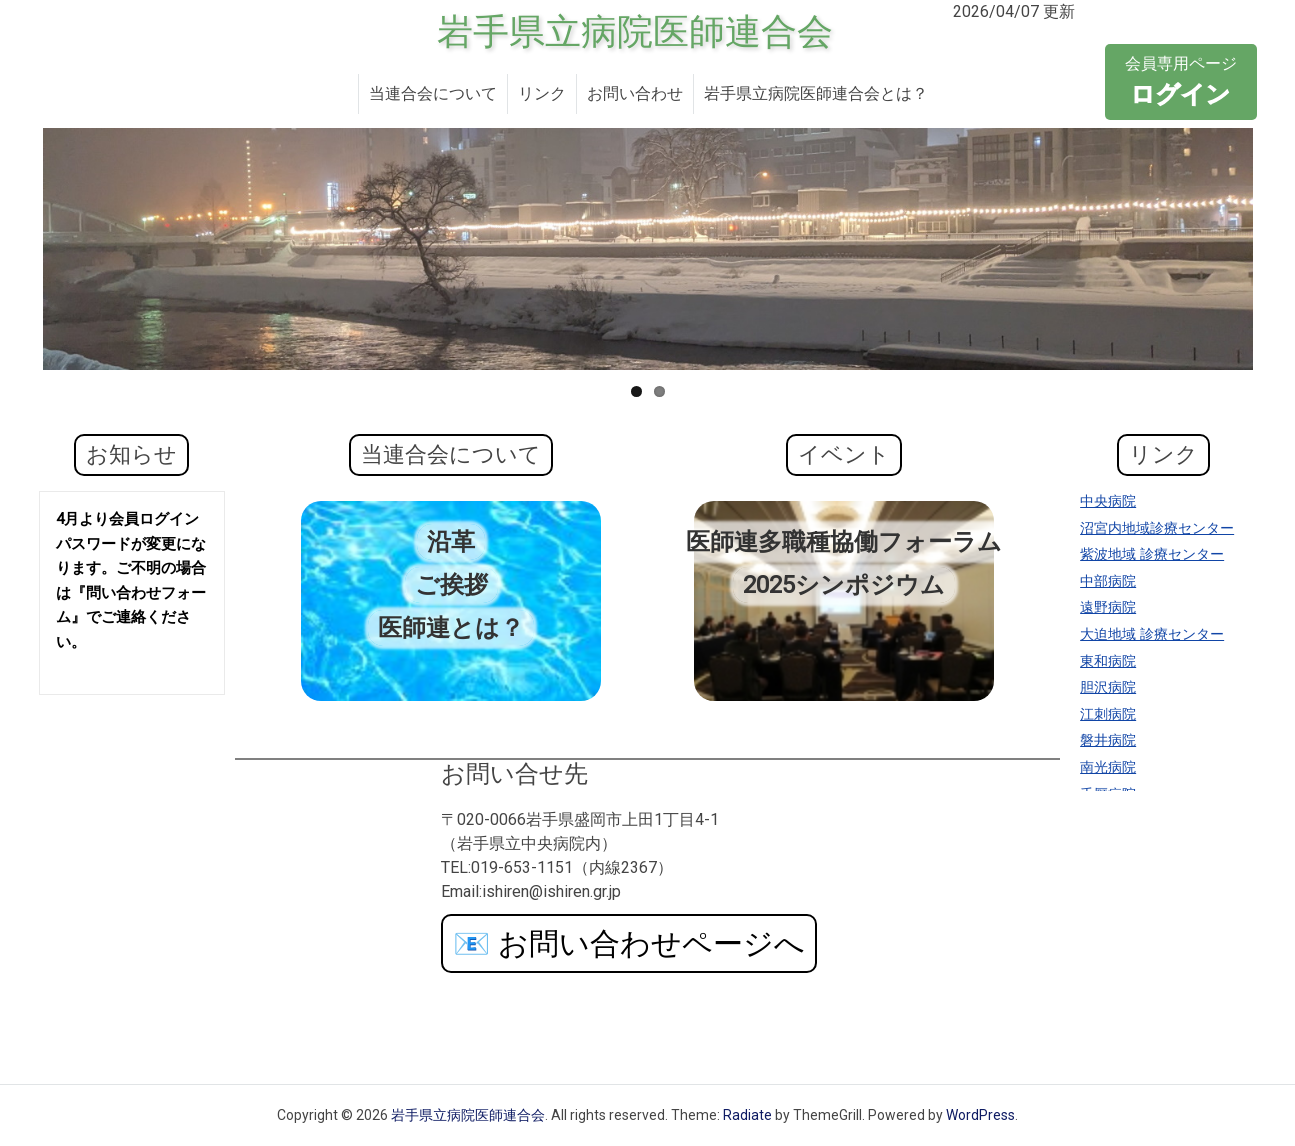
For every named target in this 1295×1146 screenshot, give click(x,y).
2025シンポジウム (844, 585)
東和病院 (1108, 661)
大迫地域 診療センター (1152, 634)
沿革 (451, 542)
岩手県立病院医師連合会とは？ (816, 93)
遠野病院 (1108, 607)
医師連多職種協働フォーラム (844, 542)
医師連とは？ (451, 628)
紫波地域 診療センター (1152, 554)
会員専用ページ (1181, 83)
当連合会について (433, 93)
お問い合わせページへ (629, 943)
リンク (542, 93)
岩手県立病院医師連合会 (635, 32)
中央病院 (1108, 501)
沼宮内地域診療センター (1157, 528)
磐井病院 (1108, 740)
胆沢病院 (1108, 687)
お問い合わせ (635, 93)
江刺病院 (1108, 714)
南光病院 (1108, 767)
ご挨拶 (451, 585)
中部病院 (1108, 581)
